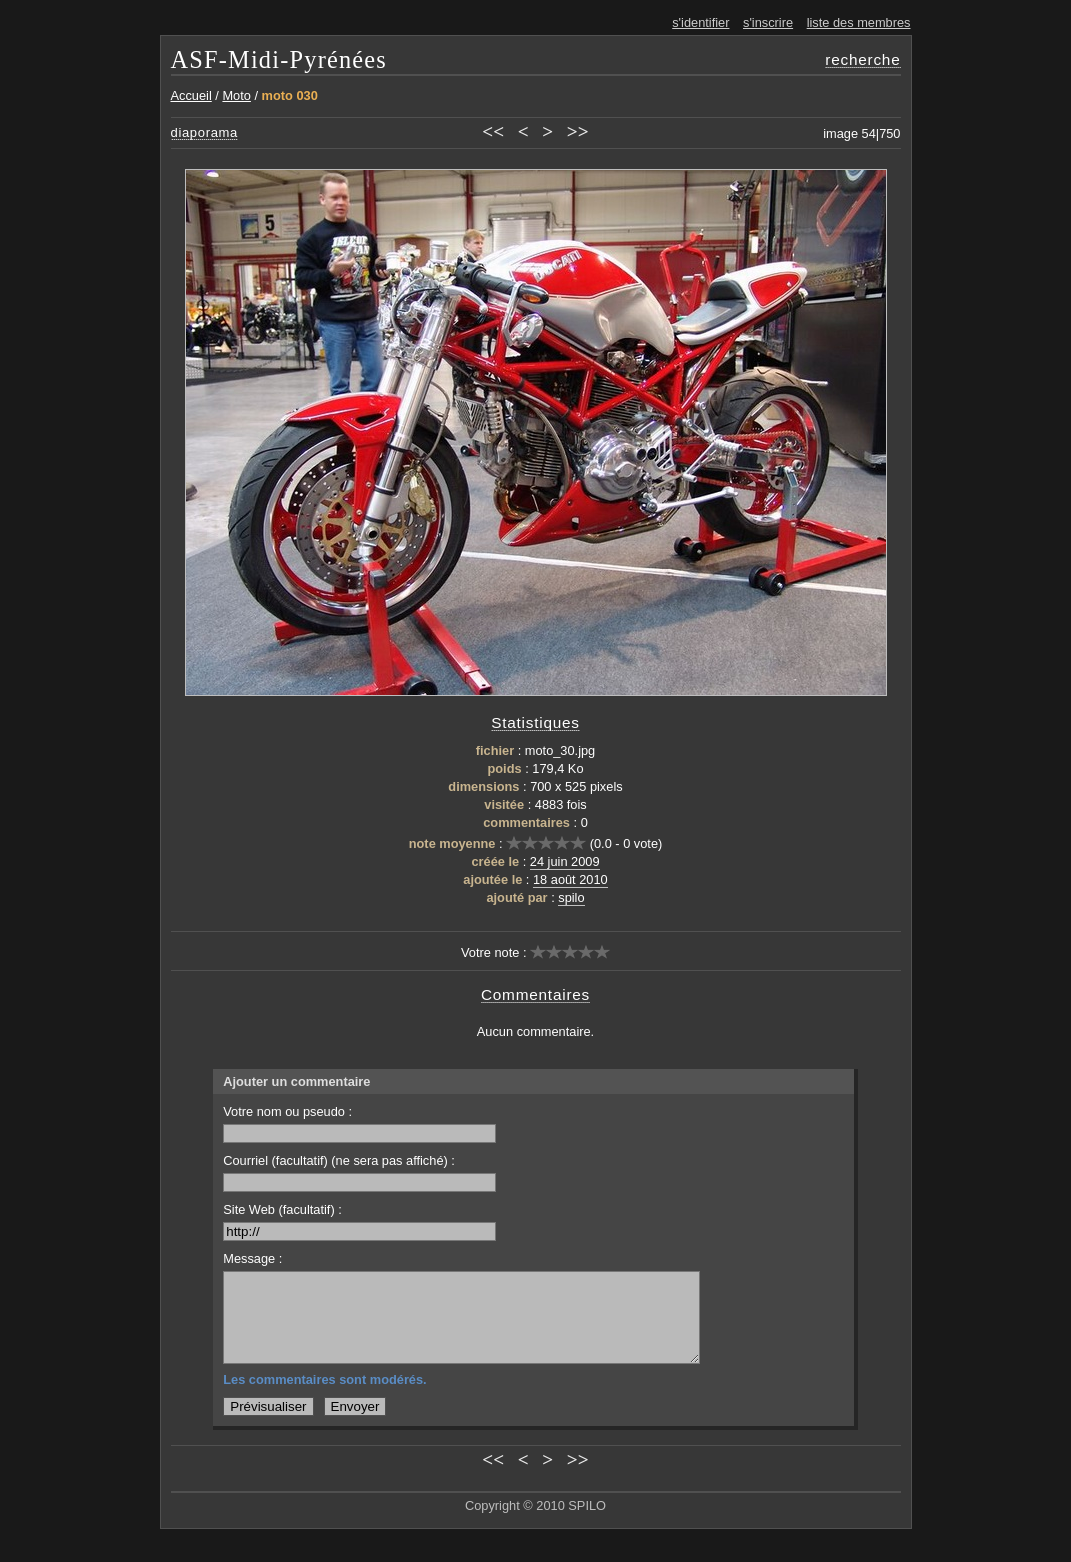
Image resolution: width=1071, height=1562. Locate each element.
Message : (252, 1258)
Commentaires (535, 994)
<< (493, 131)
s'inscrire (768, 22)
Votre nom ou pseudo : (359, 1123)
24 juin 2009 (565, 861)
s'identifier (700, 22)
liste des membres (859, 22)
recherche (862, 59)
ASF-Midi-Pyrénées (279, 59)
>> (578, 131)
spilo (571, 897)
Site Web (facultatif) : (359, 1221)
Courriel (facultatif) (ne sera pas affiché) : (359, 1172)
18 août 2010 (570, 879)
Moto (236, 95)
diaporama (205, 132)
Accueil (191, 95)
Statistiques (535, 722)
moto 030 (290, 95)
